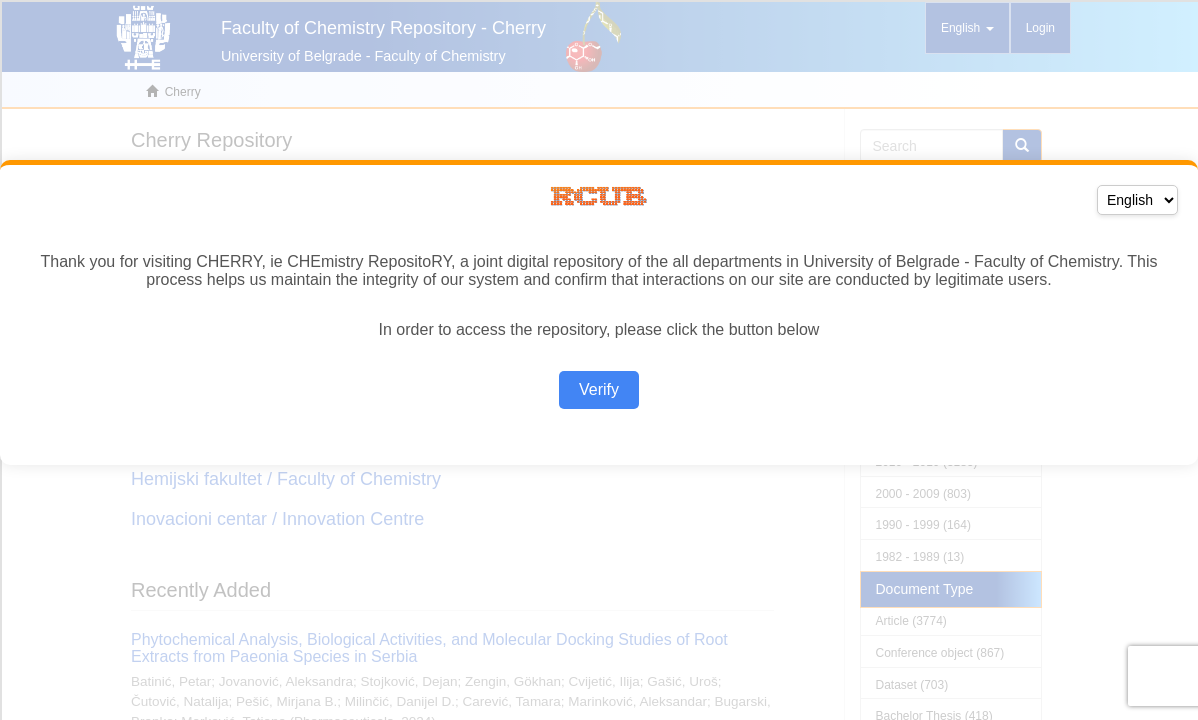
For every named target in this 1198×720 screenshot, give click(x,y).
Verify (599, 389)
